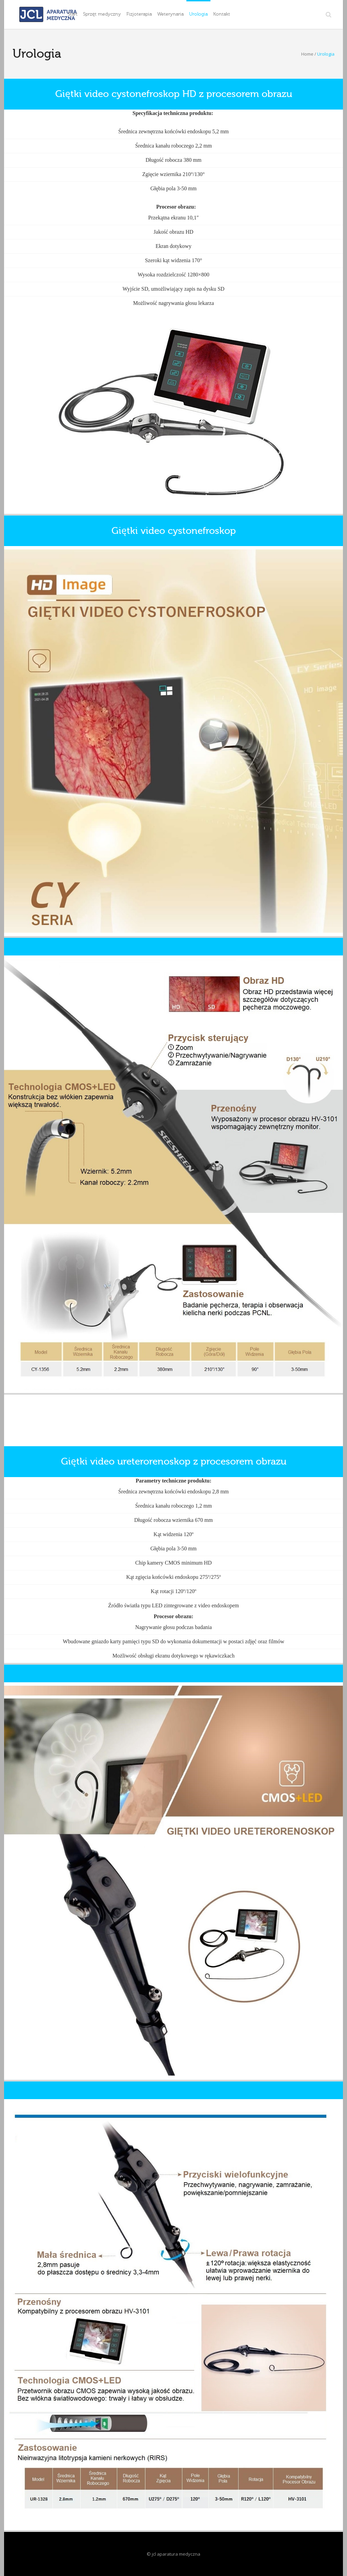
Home (307, 54)
